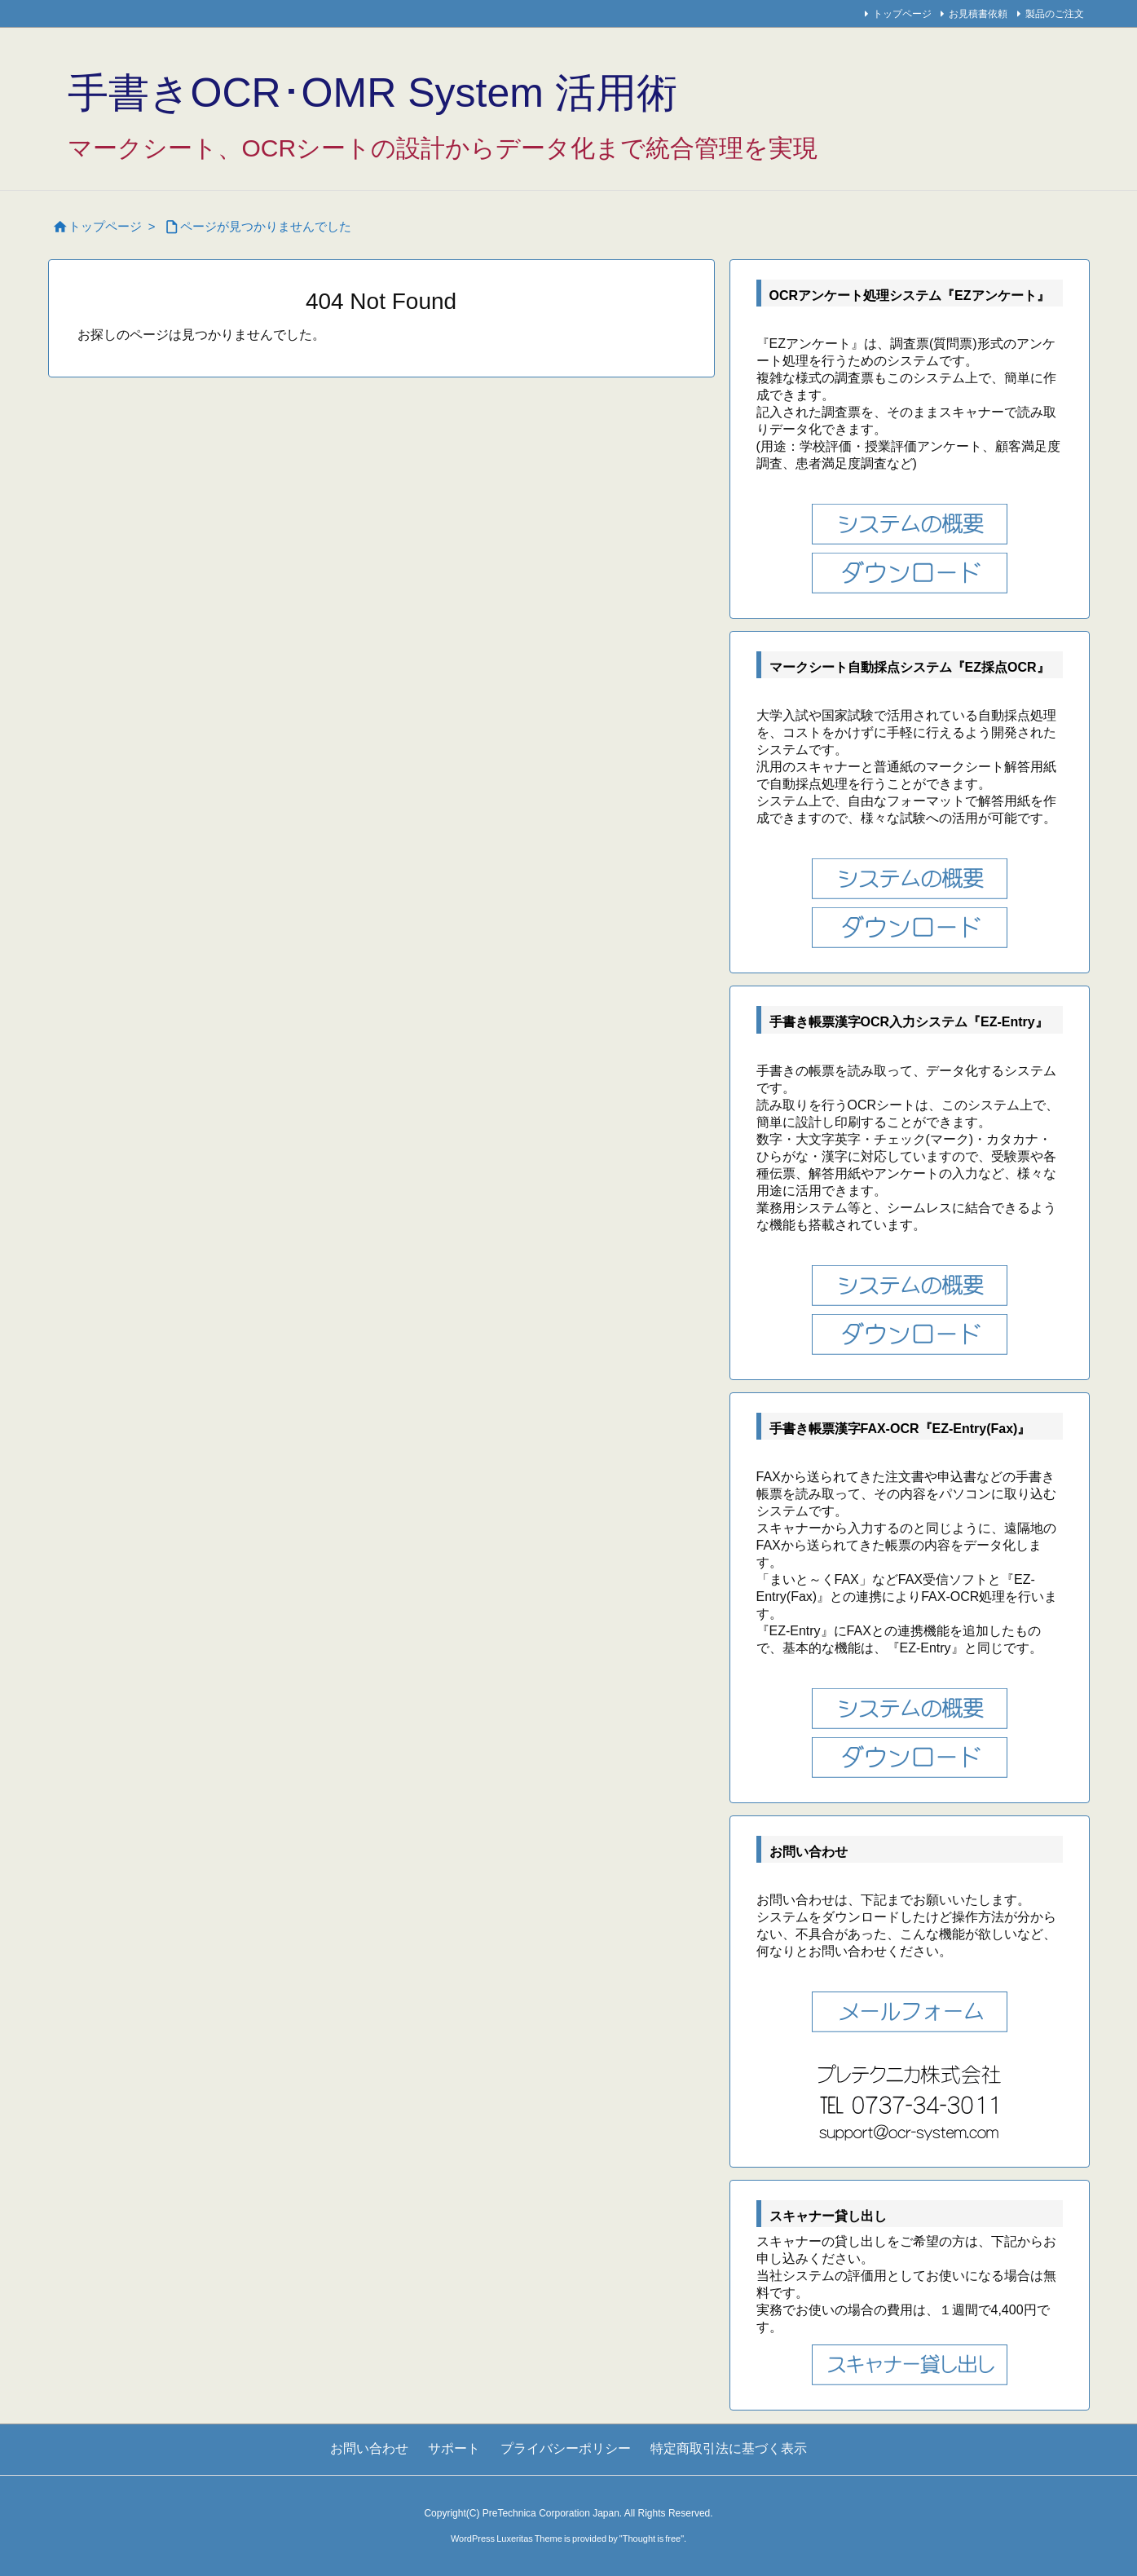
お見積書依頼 (978, 14)
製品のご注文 (1054, 14)
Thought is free (652, 2538)
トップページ (902, 14)
